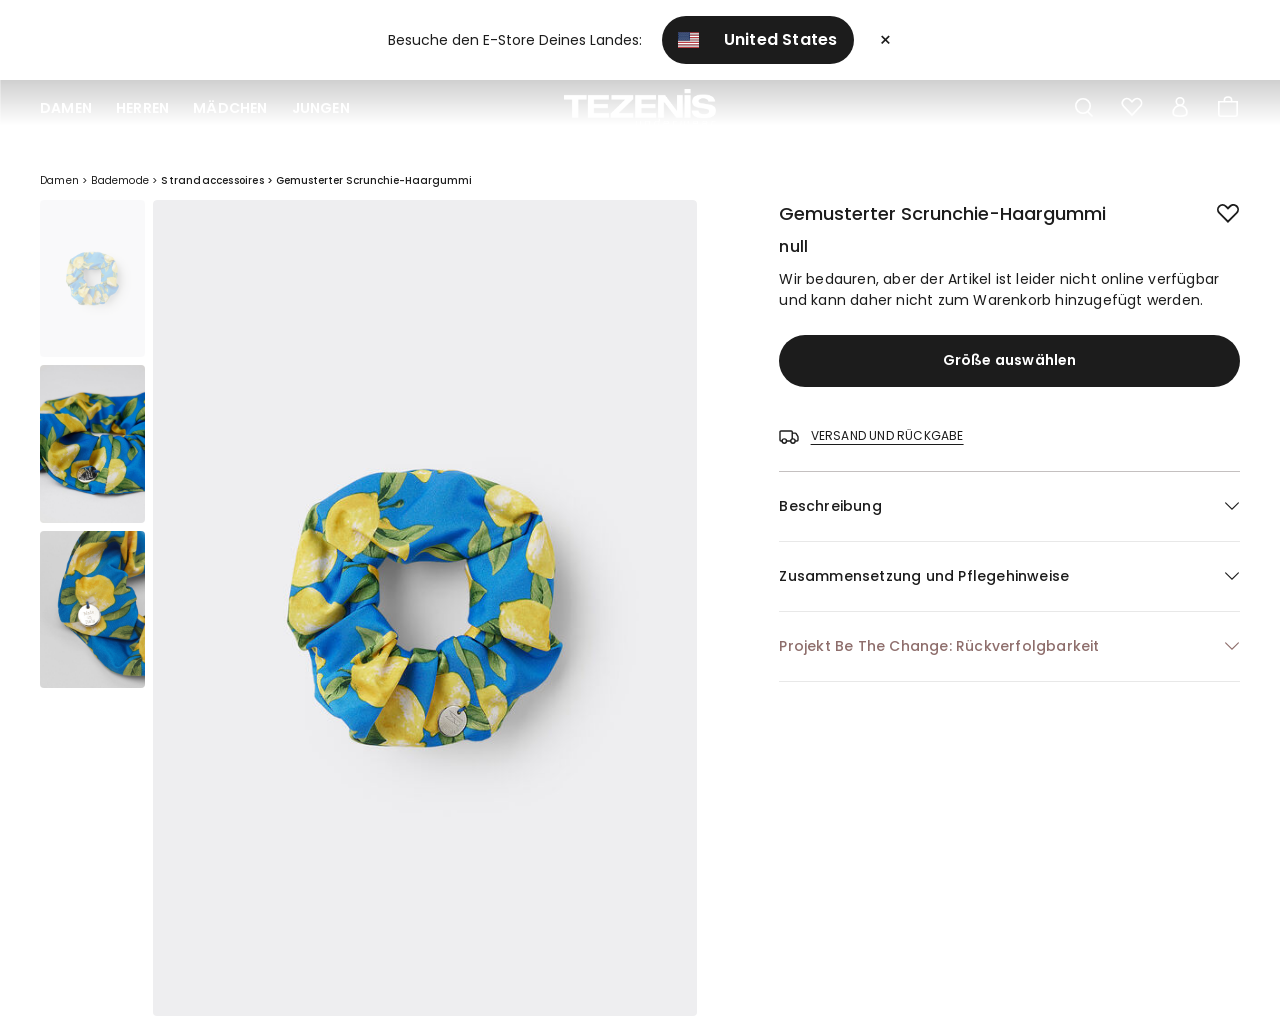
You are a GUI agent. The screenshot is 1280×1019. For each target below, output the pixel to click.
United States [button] (758, 39)
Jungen (321, 108)
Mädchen (230, 108)
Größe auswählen (1010, 360)
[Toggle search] (1084, 108)
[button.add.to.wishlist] (1212, 210)
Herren (142, 108)
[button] (1009, 506)
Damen (66, 108)
